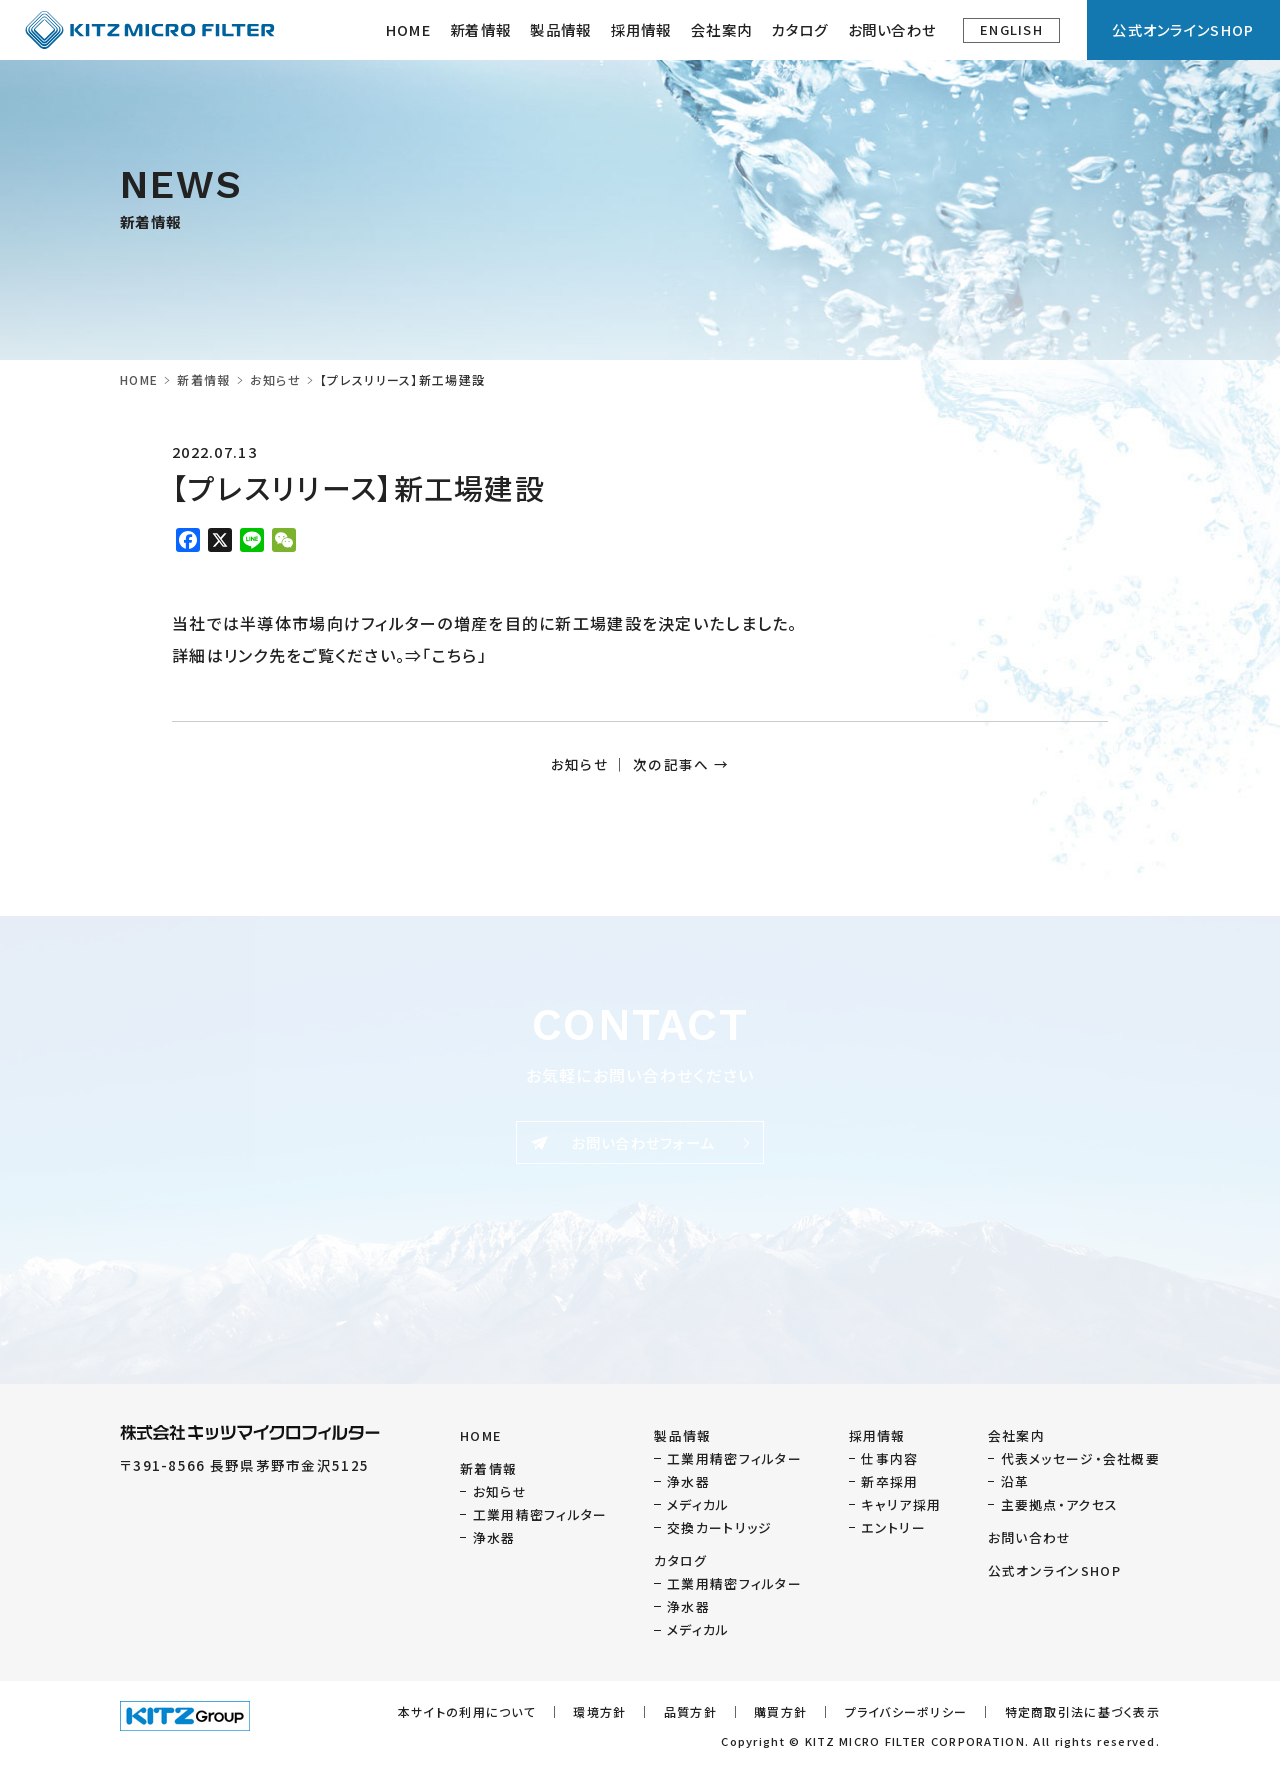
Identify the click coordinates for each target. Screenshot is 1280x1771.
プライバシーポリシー (906, 1711)
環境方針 (599, 1711)
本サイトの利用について (467, 1711)
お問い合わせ (892, 29)
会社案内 (1016, 1435)
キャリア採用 (901, 1504)
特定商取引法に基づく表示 (1082, 1711)
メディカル (698, 1504)
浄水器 (494, 1537)
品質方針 (690, 1711)
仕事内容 (889, 1458)
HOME (408, 29)
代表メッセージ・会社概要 (1080, 1458)
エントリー (893, 1527)
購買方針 (780, 1711)
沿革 (1015, 1481)
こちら (455, 655)
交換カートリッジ (719, 1527)
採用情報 (641, 29)
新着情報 (480, 29)
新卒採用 (889, 1481)
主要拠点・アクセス (1060, 1504)
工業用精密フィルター (540, 1514)
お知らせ (275, 379)
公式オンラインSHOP (1183, 29)
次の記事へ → (681, 764)
